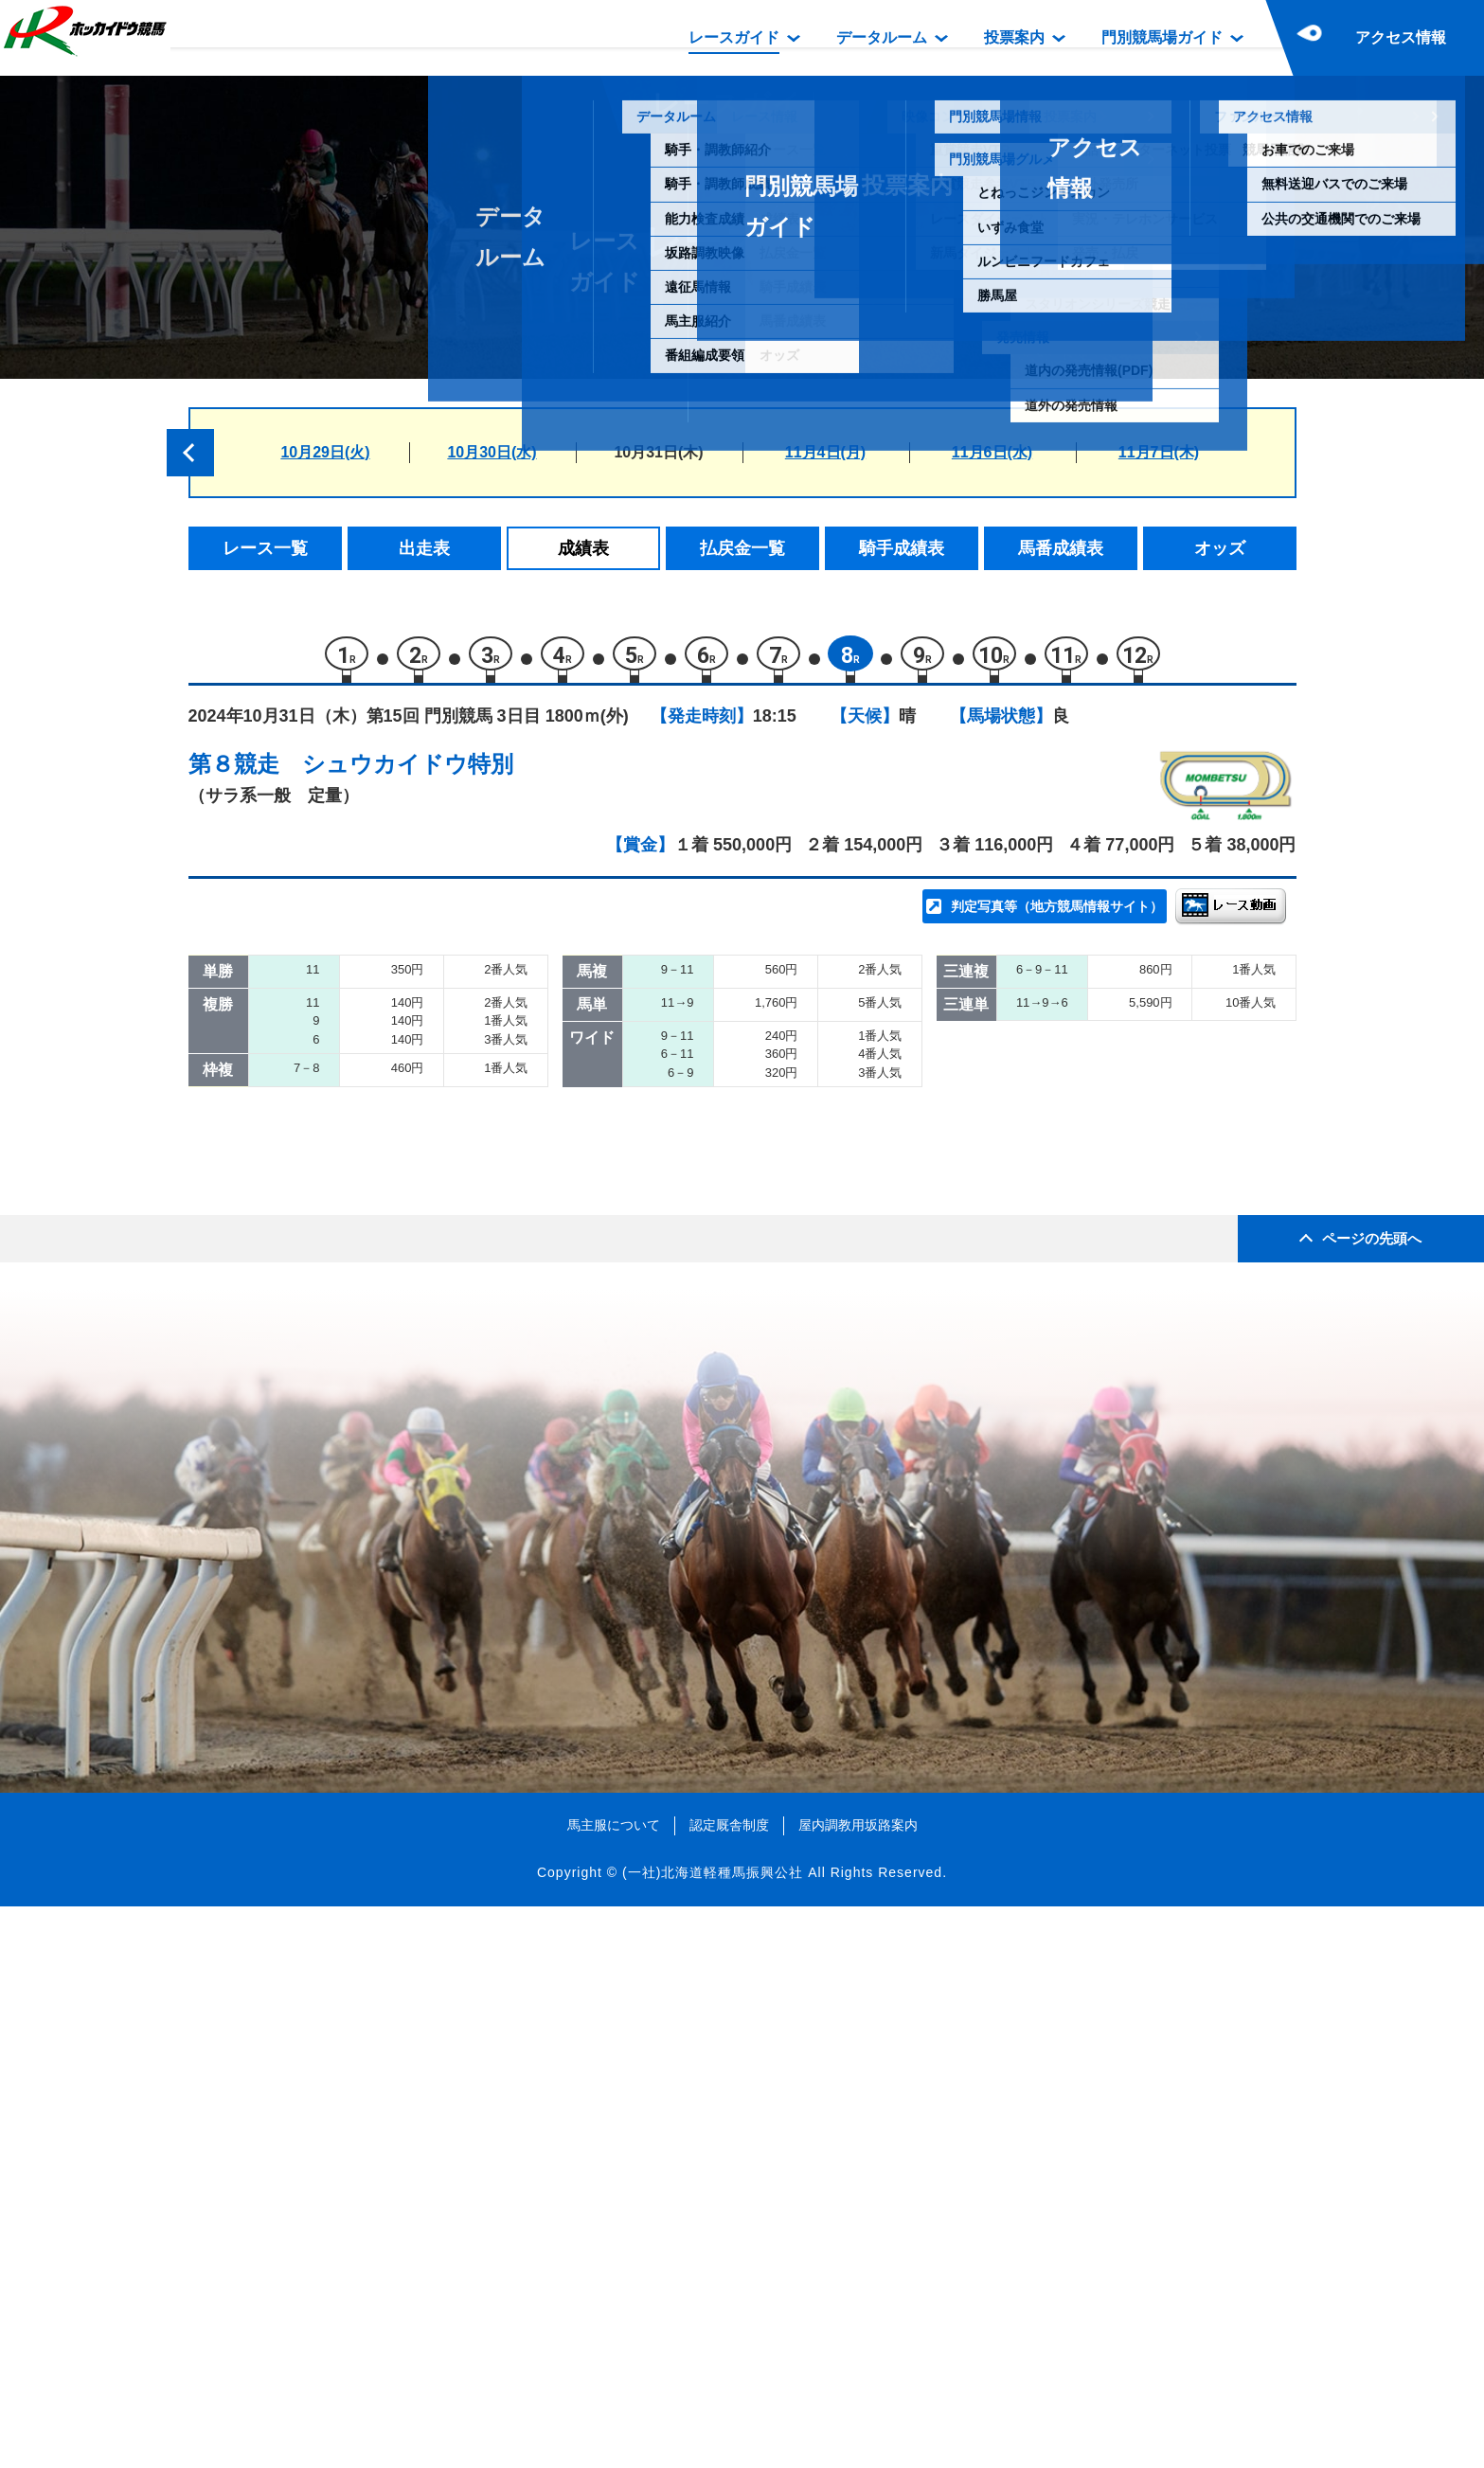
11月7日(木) (1158, 452)
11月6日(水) (992, 452)
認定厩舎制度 (729, 2386)
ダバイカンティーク (415, 1401)
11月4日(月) (825, 452)
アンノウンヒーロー (415, 1441)
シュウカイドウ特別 (407, 772)
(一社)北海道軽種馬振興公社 (712, 2433)
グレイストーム (399, 1160)
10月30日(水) (491, 452)
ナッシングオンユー (415, 1199)
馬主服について (613, 2386)
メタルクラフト (399, 1321)
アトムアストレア (407, 1240)
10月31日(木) (658, 452)
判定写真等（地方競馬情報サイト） (1057, 914)
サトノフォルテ (399, 1079)
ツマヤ (367, 1360)
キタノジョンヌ (399, 1482)
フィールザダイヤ (407, 1280)
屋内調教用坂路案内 (858, 2386)
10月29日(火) (324, 452)
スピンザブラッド (407, 1038)
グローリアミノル (407, 1119)
